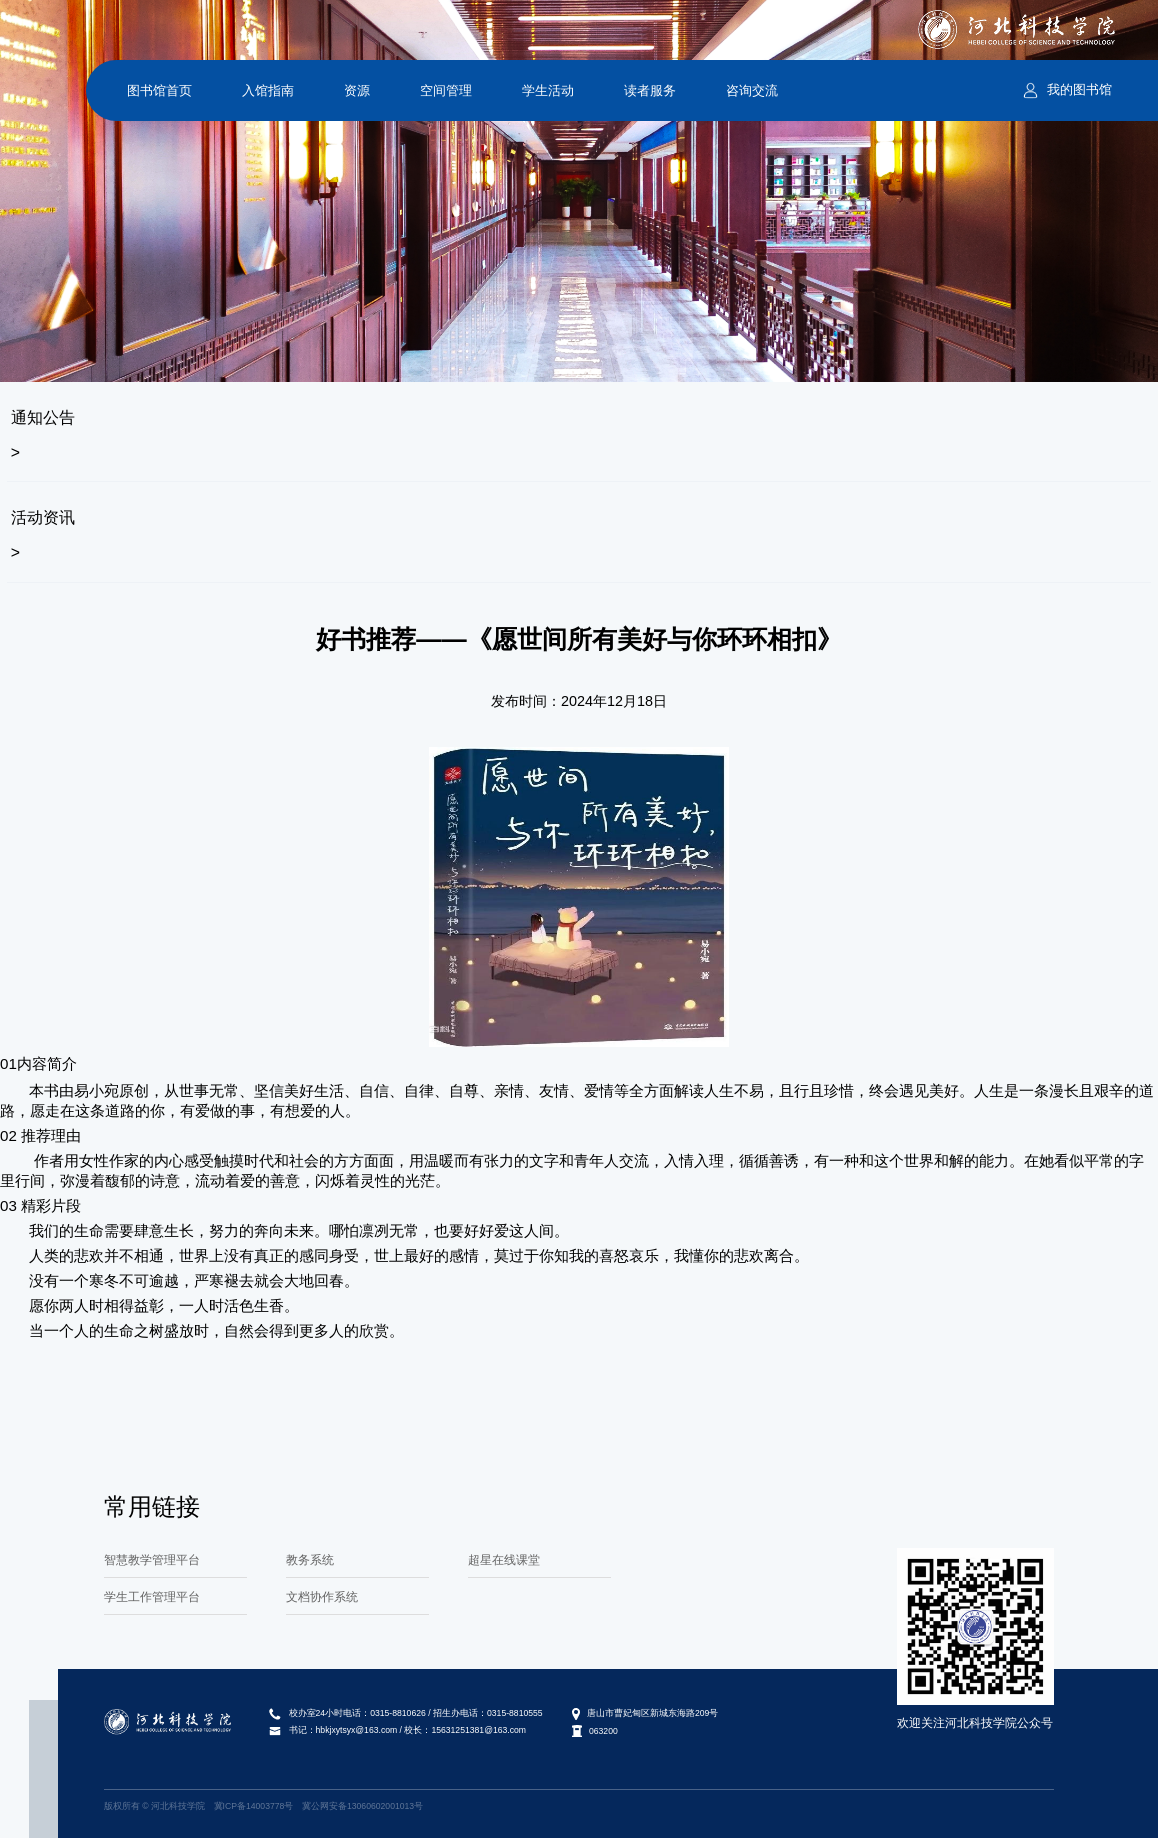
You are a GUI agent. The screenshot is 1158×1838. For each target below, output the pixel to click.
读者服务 (650, 90)
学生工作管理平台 (152, 1597)
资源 (357, 90)
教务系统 (310, 1560)
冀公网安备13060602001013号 (362, 1806)
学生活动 (548, 90)
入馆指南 (268, 90)
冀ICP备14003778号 (254, 1806)
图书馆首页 (159, 90)
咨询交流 (752, 90)
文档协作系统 (322, 1597)
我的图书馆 (1079, 89)
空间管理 (446, 90)
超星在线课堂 (504, 1560)
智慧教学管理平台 (152, 1560)
